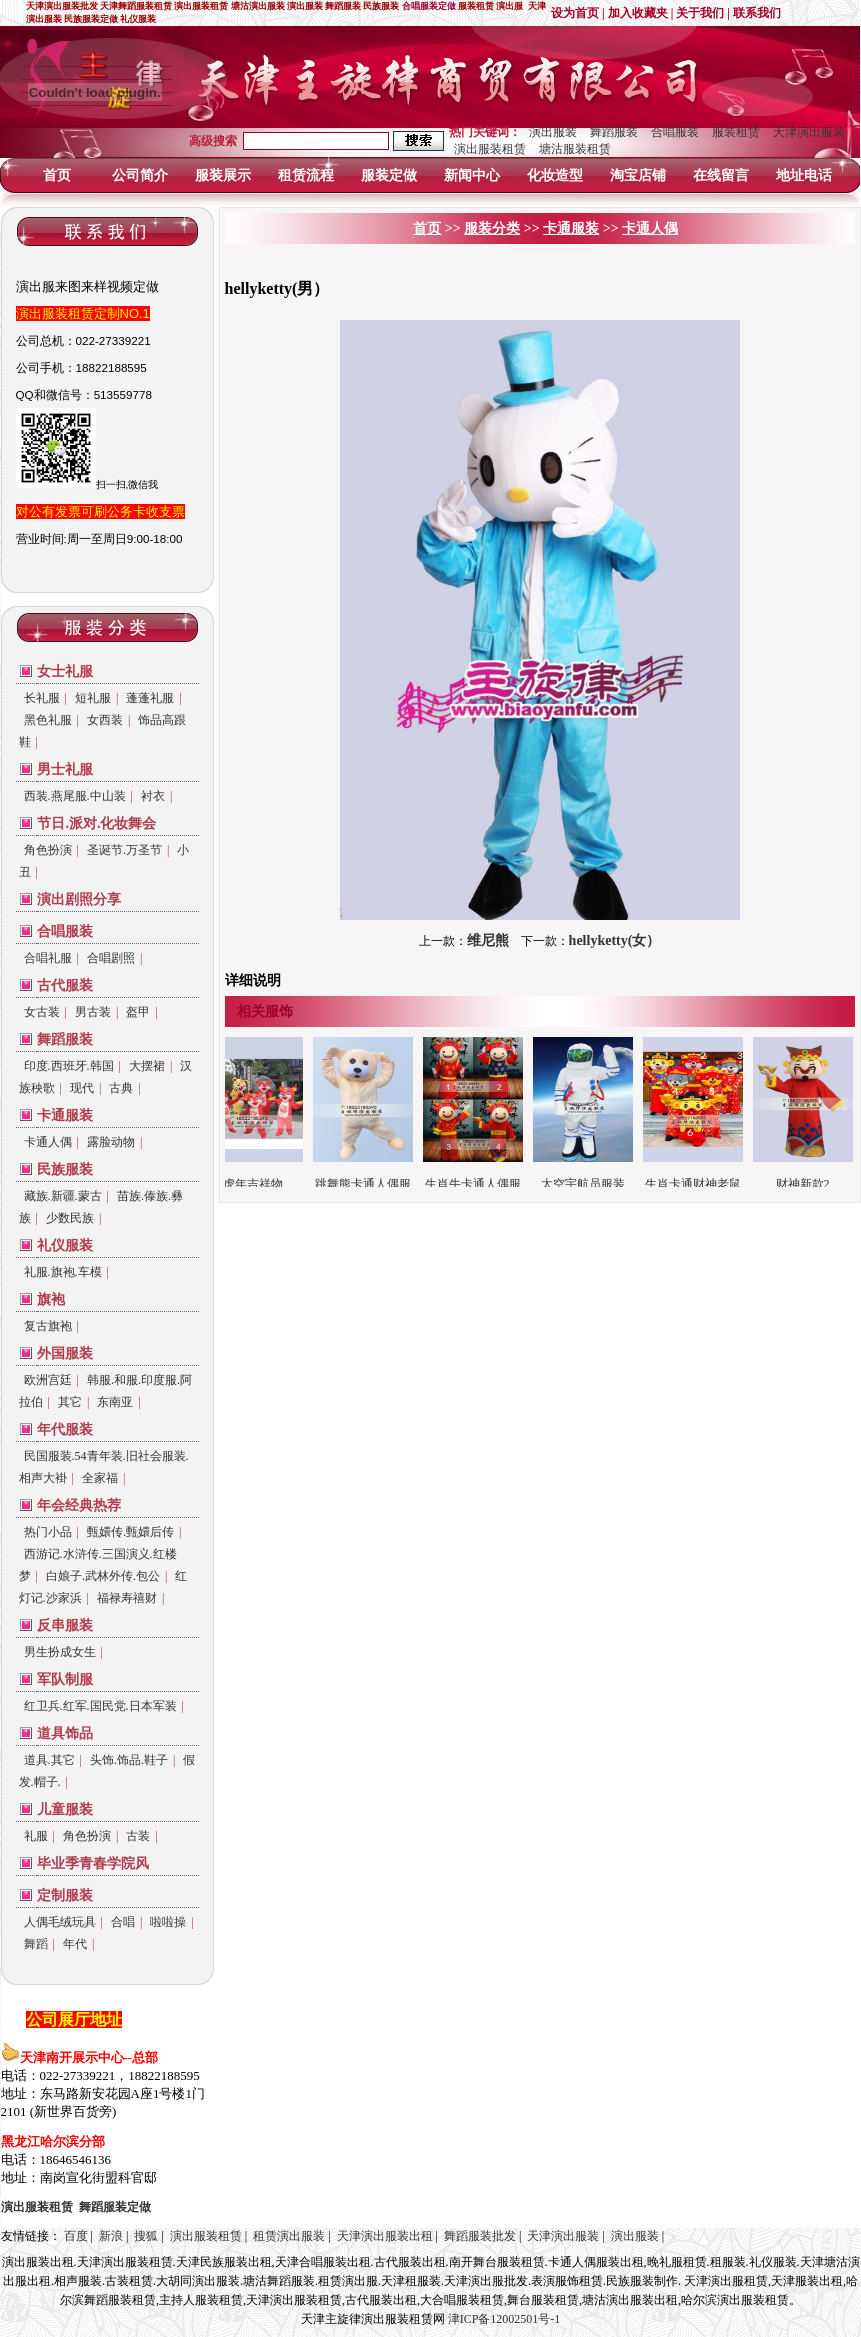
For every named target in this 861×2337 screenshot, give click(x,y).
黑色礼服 (48, 720)
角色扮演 (48, 850)
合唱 (123, 1922)
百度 (76, 2236)
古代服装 (65, 985)
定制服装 (65, 1895)
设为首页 (575, 13)
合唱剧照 (111, 958)
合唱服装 (675, 132)
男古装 (93, 1012)
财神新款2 (809, 1184)
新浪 (111, 2236)
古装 (138, 1836)
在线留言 (721, 175)
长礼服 (42, 698)
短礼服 (93, 698)
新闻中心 (472, 175)
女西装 (105, 720)
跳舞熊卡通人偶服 (369, 1184)
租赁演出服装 (289, 2236)
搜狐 (146, 2236)
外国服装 (65, 1353)
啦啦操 (168, 1922)
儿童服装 (65, 1809)
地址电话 (804, 175)
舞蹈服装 (614, 132)
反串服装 (65, 1625)
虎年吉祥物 (259, 1184)
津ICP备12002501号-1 (504, 2319)
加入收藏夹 (638, 13)
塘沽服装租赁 (575, 149)
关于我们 (700, 13)
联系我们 (757, 13)
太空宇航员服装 (589, 1184)
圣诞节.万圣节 (124, 850)
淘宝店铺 (638, 175)
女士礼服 (65, 671)
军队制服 (65, 1679)
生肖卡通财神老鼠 (699, 1184)
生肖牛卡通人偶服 (479, 1184)
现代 (82, 1088)
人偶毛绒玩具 (60, 1922)
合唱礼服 (48, 958)
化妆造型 (555, 175)
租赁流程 (306, 175)
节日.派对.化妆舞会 (96, 823)
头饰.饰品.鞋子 (129, 1760)
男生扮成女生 (60, 1652)
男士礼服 (65, 769)
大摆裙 (147, 1066)
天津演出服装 (809, 132)
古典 (121, 1088)
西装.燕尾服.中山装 (75, 796)
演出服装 (553, 132)
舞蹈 (36, 1944)
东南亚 (115, 1402)
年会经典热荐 (79, 1505)
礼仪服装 (65, 1245)
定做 (115, 2207)
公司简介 (140, 175)
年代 (75, 1944)
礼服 (36, 1836)
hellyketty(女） (615, 940)
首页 (57, 175)
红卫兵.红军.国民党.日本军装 (100, 1706)
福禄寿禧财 (127, 1598)
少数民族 (70, 1218)
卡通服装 (65, 1115)
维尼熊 (488, 940)
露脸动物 (111, 1142)
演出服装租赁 (490, 149)
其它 (70, 1402)
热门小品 (48, 1532)
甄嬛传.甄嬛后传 (130, 1532)
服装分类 (492, 228)
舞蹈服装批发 (480, 2236)
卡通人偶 (48, 1142)
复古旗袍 (48, 1326)
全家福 (100, 1478)
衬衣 (153, 796)
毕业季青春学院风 (93, 1863)
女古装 (42, 1012)
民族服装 (65, 1169)
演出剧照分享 (79, 899)
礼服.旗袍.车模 (63, 1272)
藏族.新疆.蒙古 (63, 1196)
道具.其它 (49, 1760)
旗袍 (51, 1299)
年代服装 (65, 1429)
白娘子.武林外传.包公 (103, 1576)
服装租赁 (736, 132)
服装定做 (389, 175)
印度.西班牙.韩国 (69, 1066)
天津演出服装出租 (385, 2236)
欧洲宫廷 (48, 1380)
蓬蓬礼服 (150, 698)
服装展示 (223, 175)
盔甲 (138, 1012)
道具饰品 (65, 1733)
